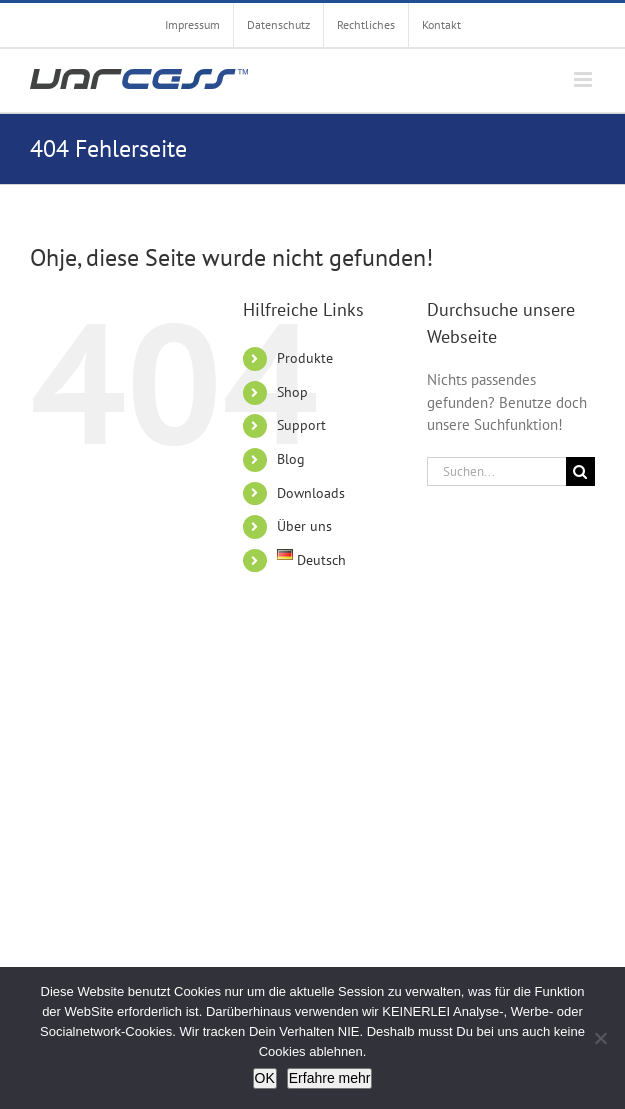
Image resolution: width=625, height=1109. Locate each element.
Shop (292, 392)
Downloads (311, 493)
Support (301, 425)
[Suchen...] (496, 471)
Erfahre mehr (330, 1078)
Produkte (305, 358)
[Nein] (600, 1038)
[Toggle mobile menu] (584, 79)
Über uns (304, 526)
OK (265, 1078)
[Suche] (580, 471)
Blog (291, 459)
